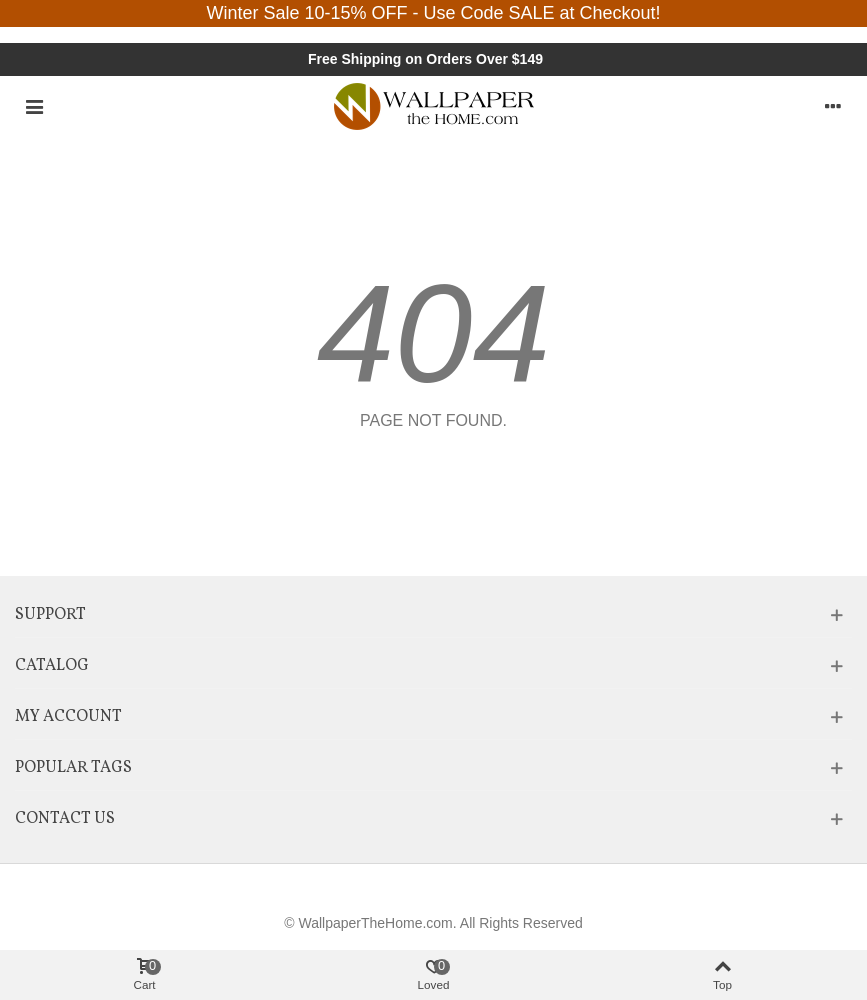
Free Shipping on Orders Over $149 (425, 59)
